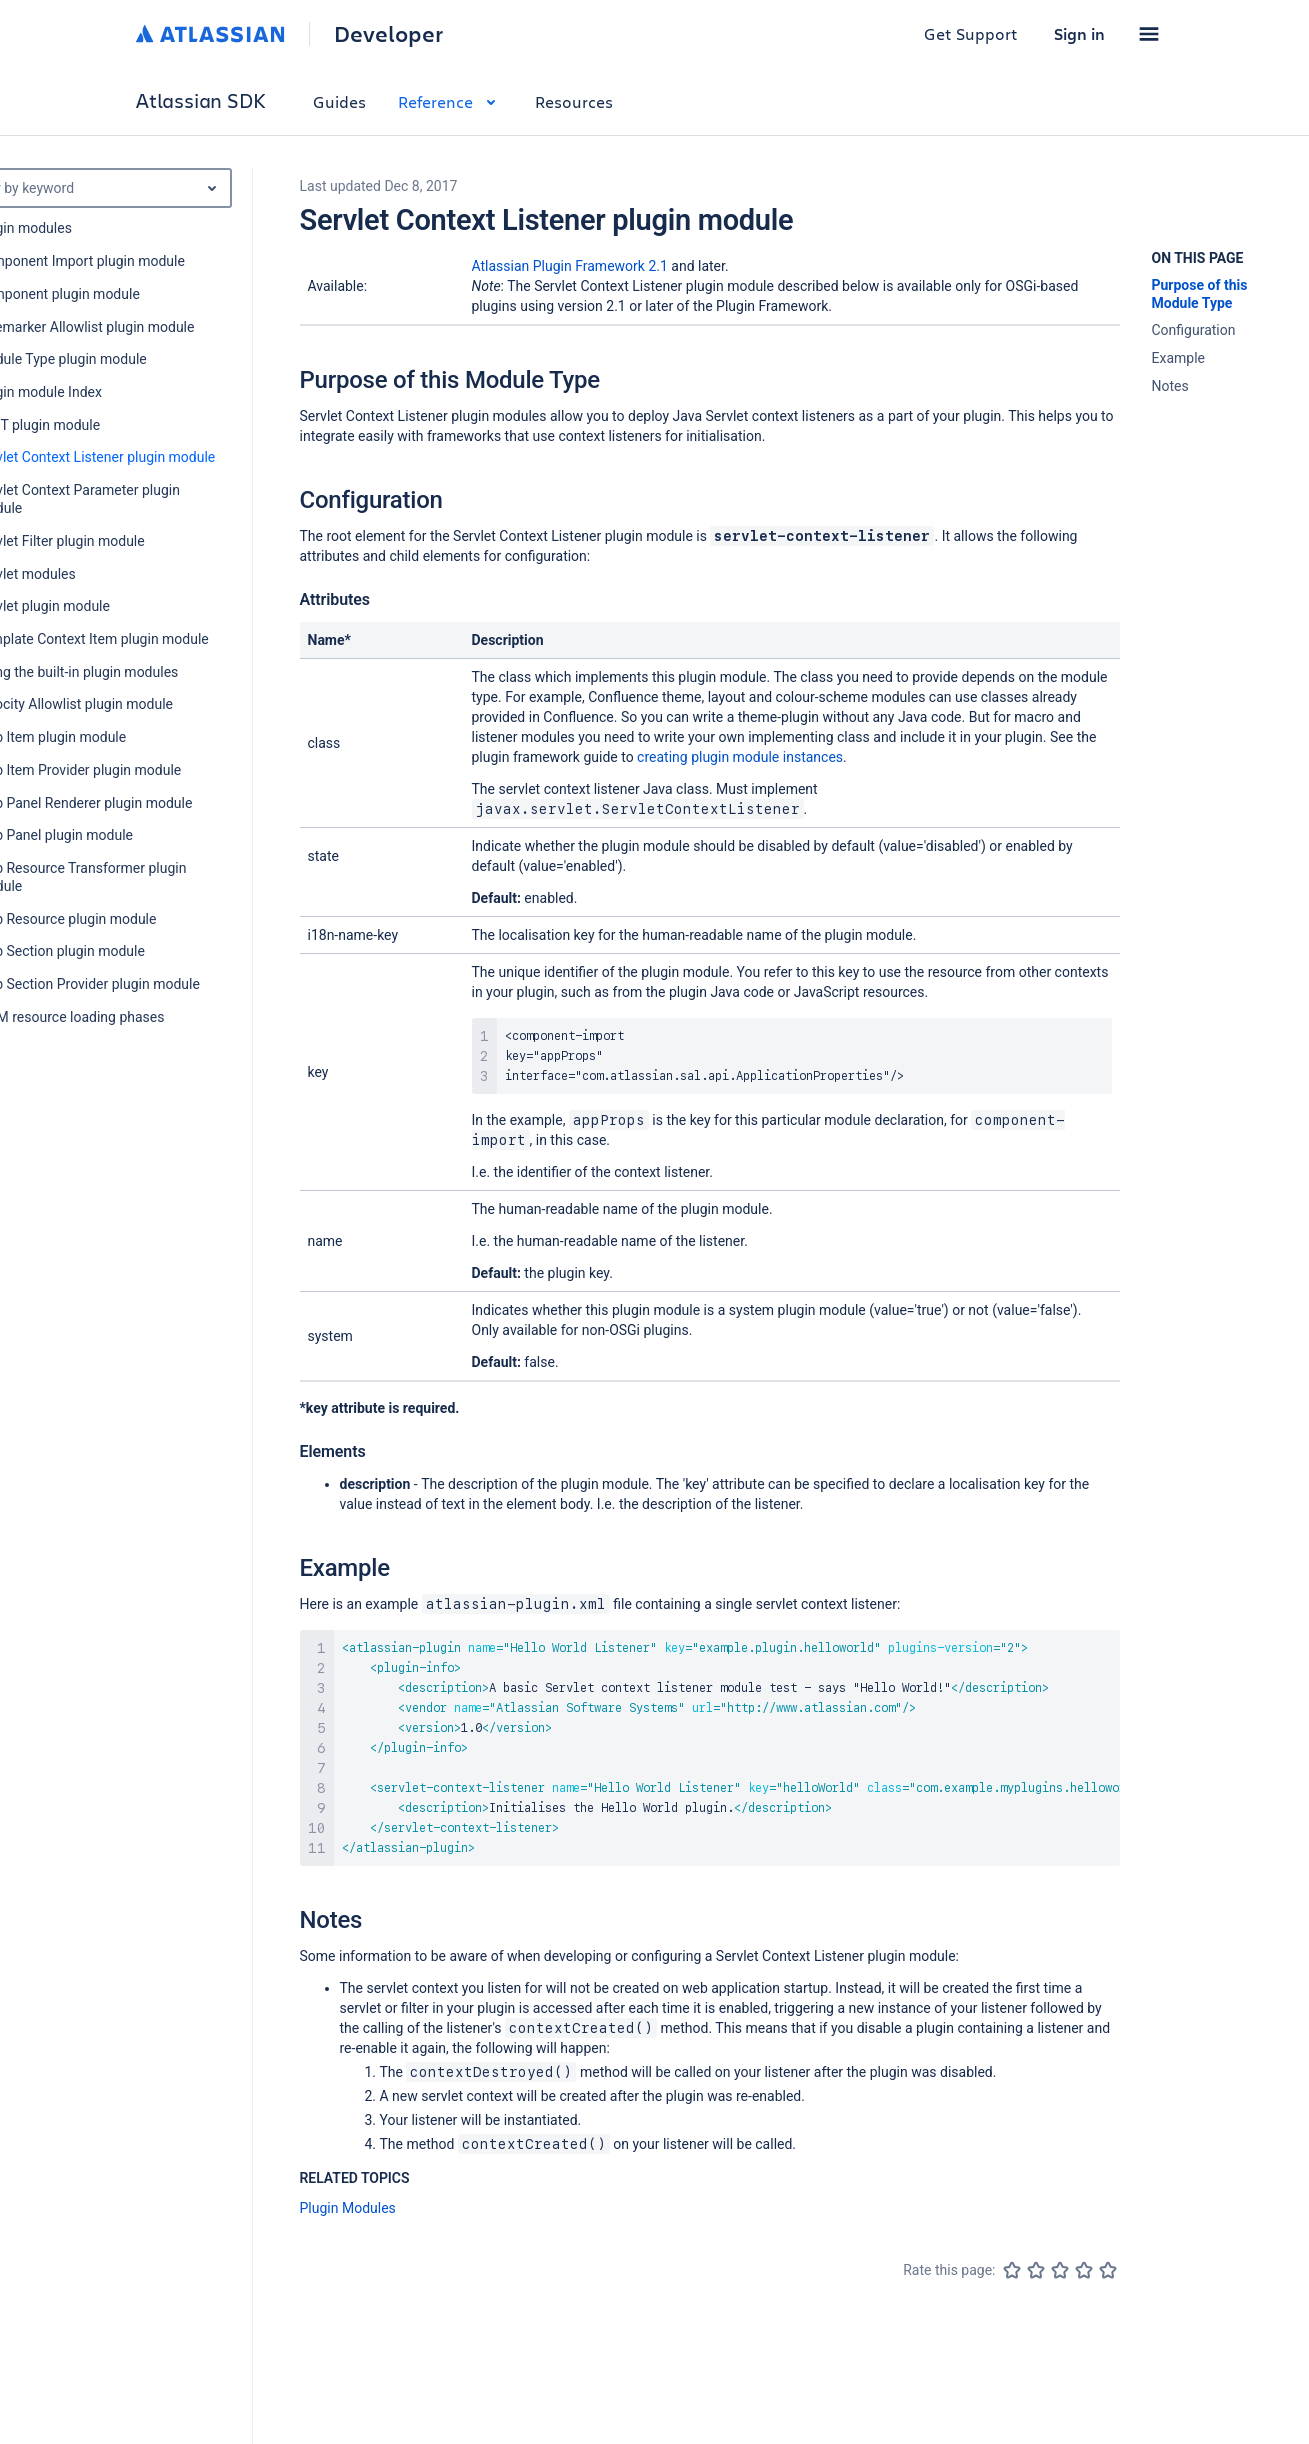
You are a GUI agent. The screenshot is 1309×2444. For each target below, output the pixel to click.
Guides (339, 101)
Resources (574, 101)
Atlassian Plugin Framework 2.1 (570, 266)
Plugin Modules (348, 2208)
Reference (450, 101)
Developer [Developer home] (388, 34)
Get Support (971, 33)
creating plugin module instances (740, 757)
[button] (1149, 34)
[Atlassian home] (210, 34)
